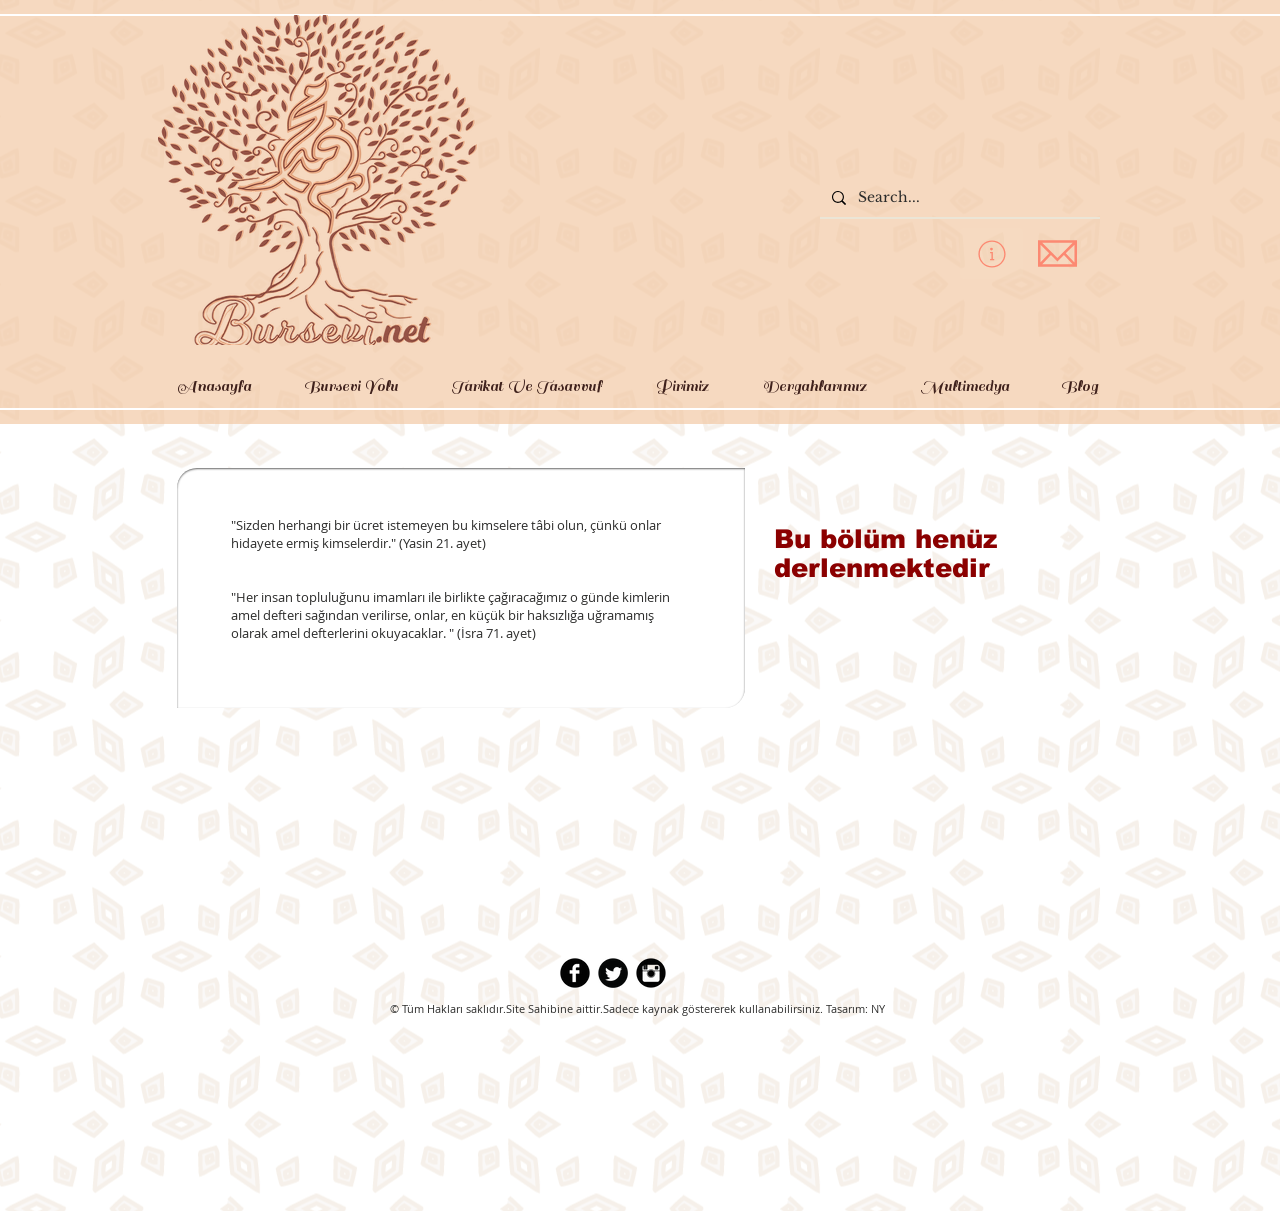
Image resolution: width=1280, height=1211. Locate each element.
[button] (350, 386)
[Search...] (958, 198)
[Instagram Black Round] (651, 973)
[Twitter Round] (613, 973)
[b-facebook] (575, 973)
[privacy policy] (991, 253)
